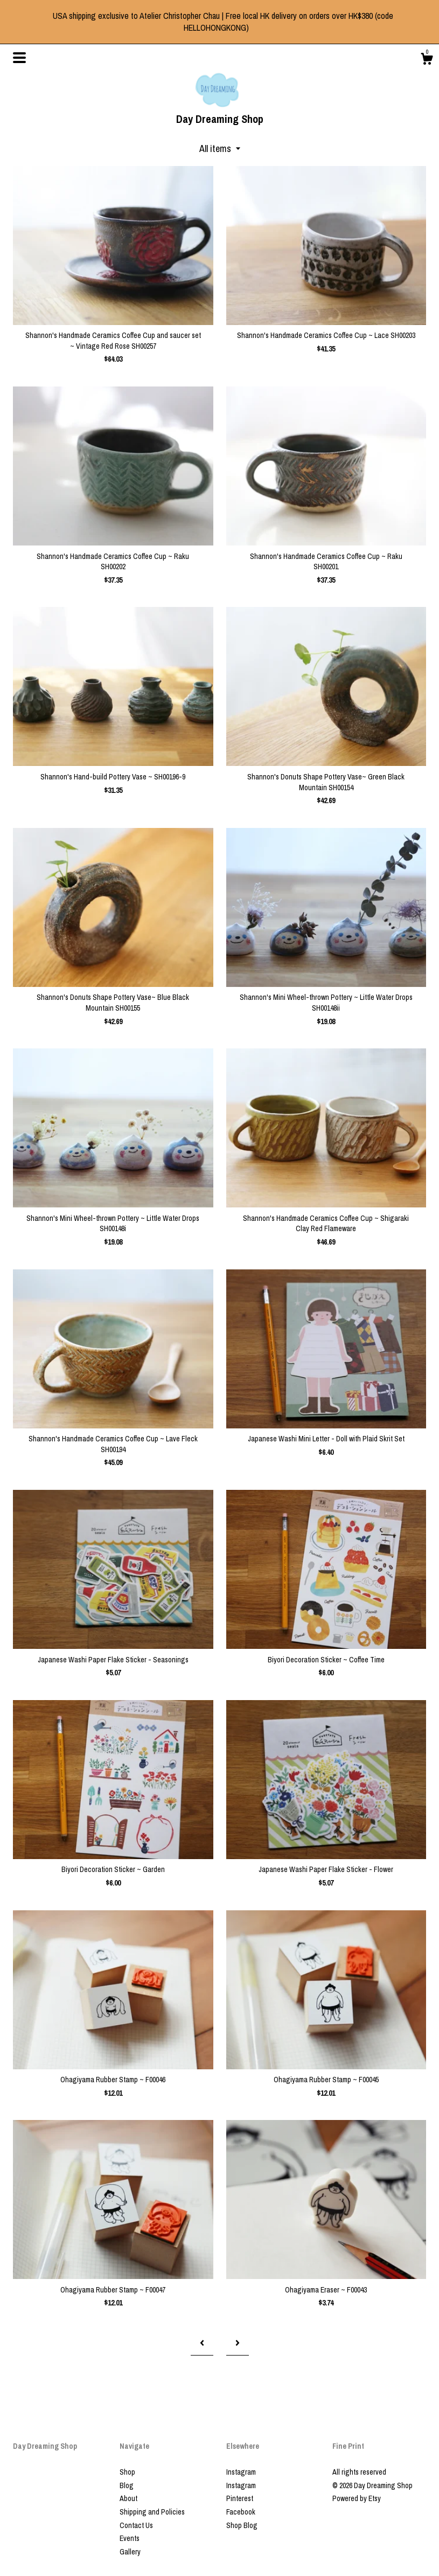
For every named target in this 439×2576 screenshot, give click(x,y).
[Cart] (427, 60)
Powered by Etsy (356, 2498)
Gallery (130, 2552)
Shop (127, 2472)
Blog (127, 2485)
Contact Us (136, 2525)
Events (130, 2538)
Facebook (240, 2512)
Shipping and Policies (152, 2512)
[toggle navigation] (19, 57)
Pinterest (239, 2498)
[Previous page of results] (202, 2343)
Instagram (241, 2472)
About (128, 2498)
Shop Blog (241, 2525)
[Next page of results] (237, 2343)
